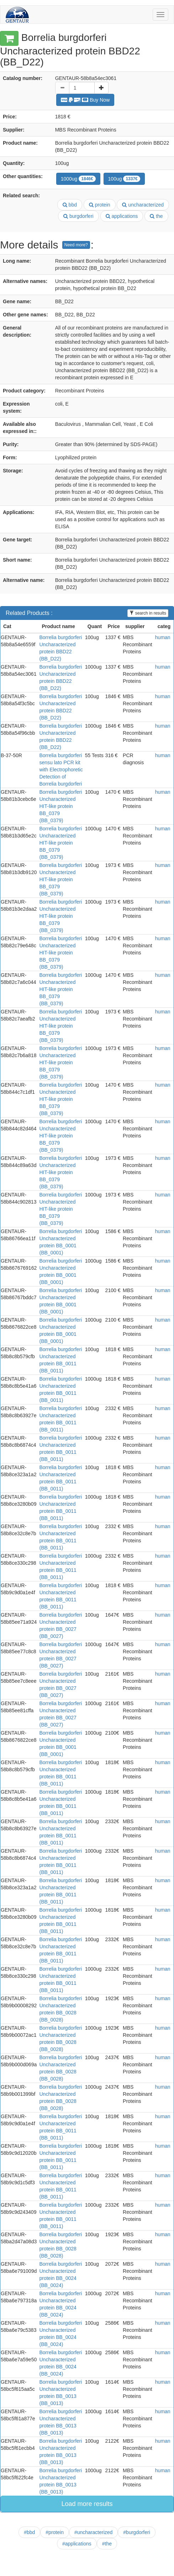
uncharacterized (143, 205)
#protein (55, 2532)
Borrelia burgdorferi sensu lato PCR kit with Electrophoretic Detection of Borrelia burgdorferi (61, 770)
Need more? (76, 244)
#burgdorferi (136, 2532)
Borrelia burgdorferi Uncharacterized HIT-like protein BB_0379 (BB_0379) (60, 806)
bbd (70, 205)
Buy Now (85, 100)
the (156, 216)
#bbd (29, 2532)
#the (107, 2543)
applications (122, 216)
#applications (76, 2543)
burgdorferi (78, 216)
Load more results (86, 2503)
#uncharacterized (93, 2532)
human (162, 637)
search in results (148, 613)
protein (99, 205)
